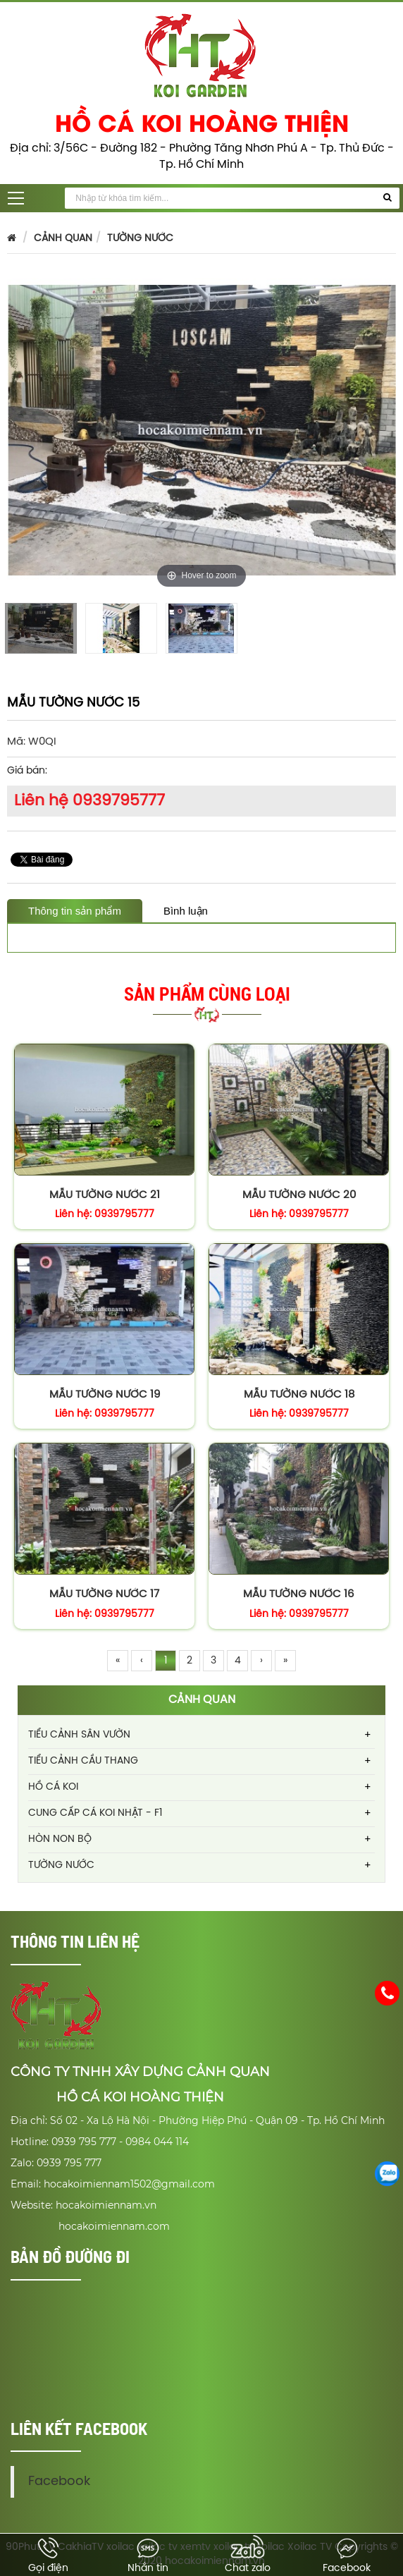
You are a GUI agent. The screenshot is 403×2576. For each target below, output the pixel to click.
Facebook (72, 2456)
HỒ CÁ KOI (53, 1787)
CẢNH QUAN (63, 238)
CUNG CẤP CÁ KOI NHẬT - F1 (95, 1813)
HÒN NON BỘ (60, 1839)
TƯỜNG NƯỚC (140, 238)
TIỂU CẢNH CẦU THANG (83, 1761)
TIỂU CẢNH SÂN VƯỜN (79, 1735)
